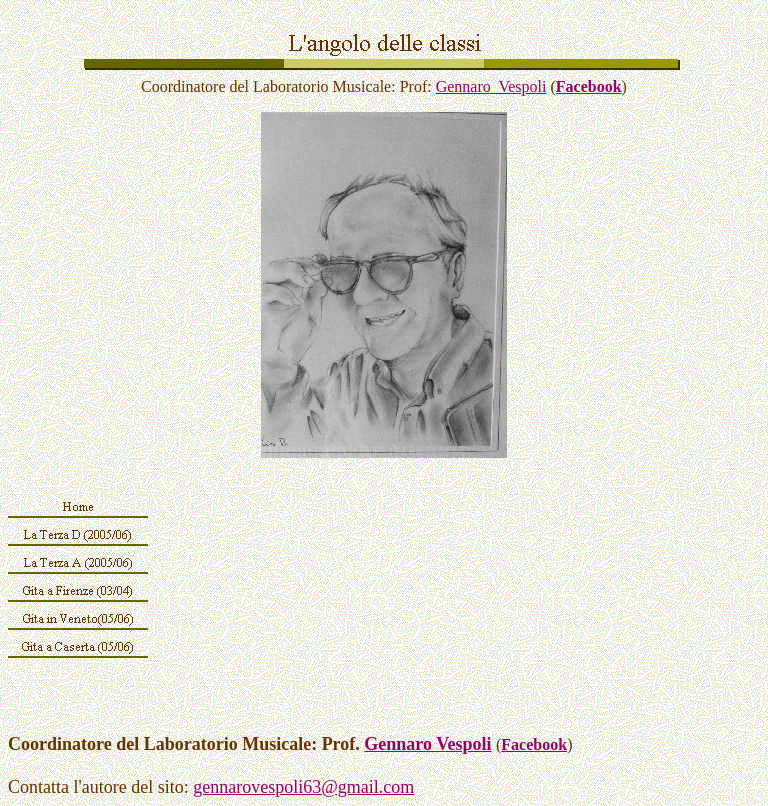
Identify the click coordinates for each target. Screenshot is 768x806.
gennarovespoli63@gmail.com (303, 787)
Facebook (589, 86)
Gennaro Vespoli (491, 86)
